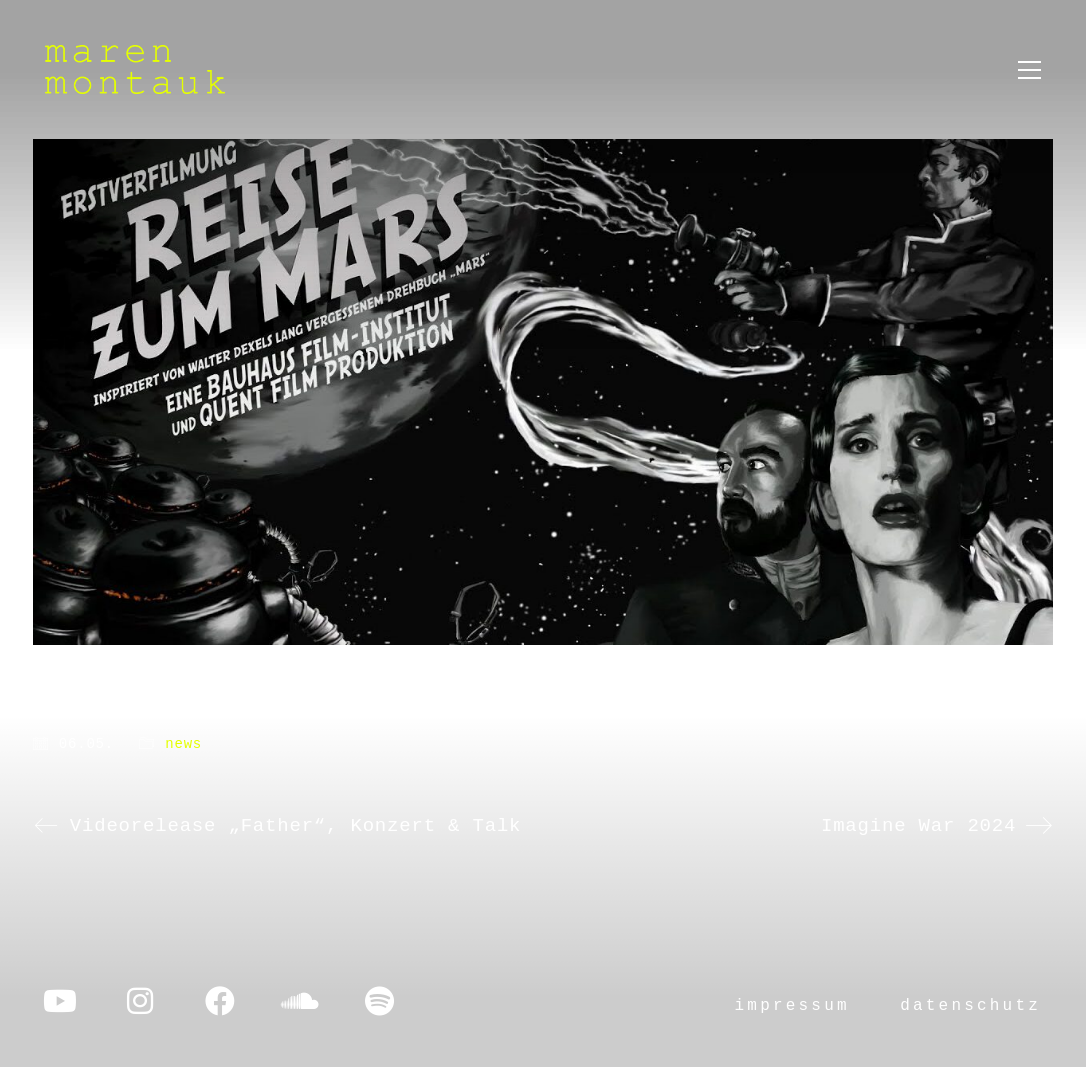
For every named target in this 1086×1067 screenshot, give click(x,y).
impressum (792, 1006)
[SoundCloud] (300, 1001)
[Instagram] (140, 1001)
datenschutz (970, 1006)
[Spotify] (380, 1001)
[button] (1029, 70)
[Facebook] (220, 1001)
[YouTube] (60, 1001)
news (183, 744)
